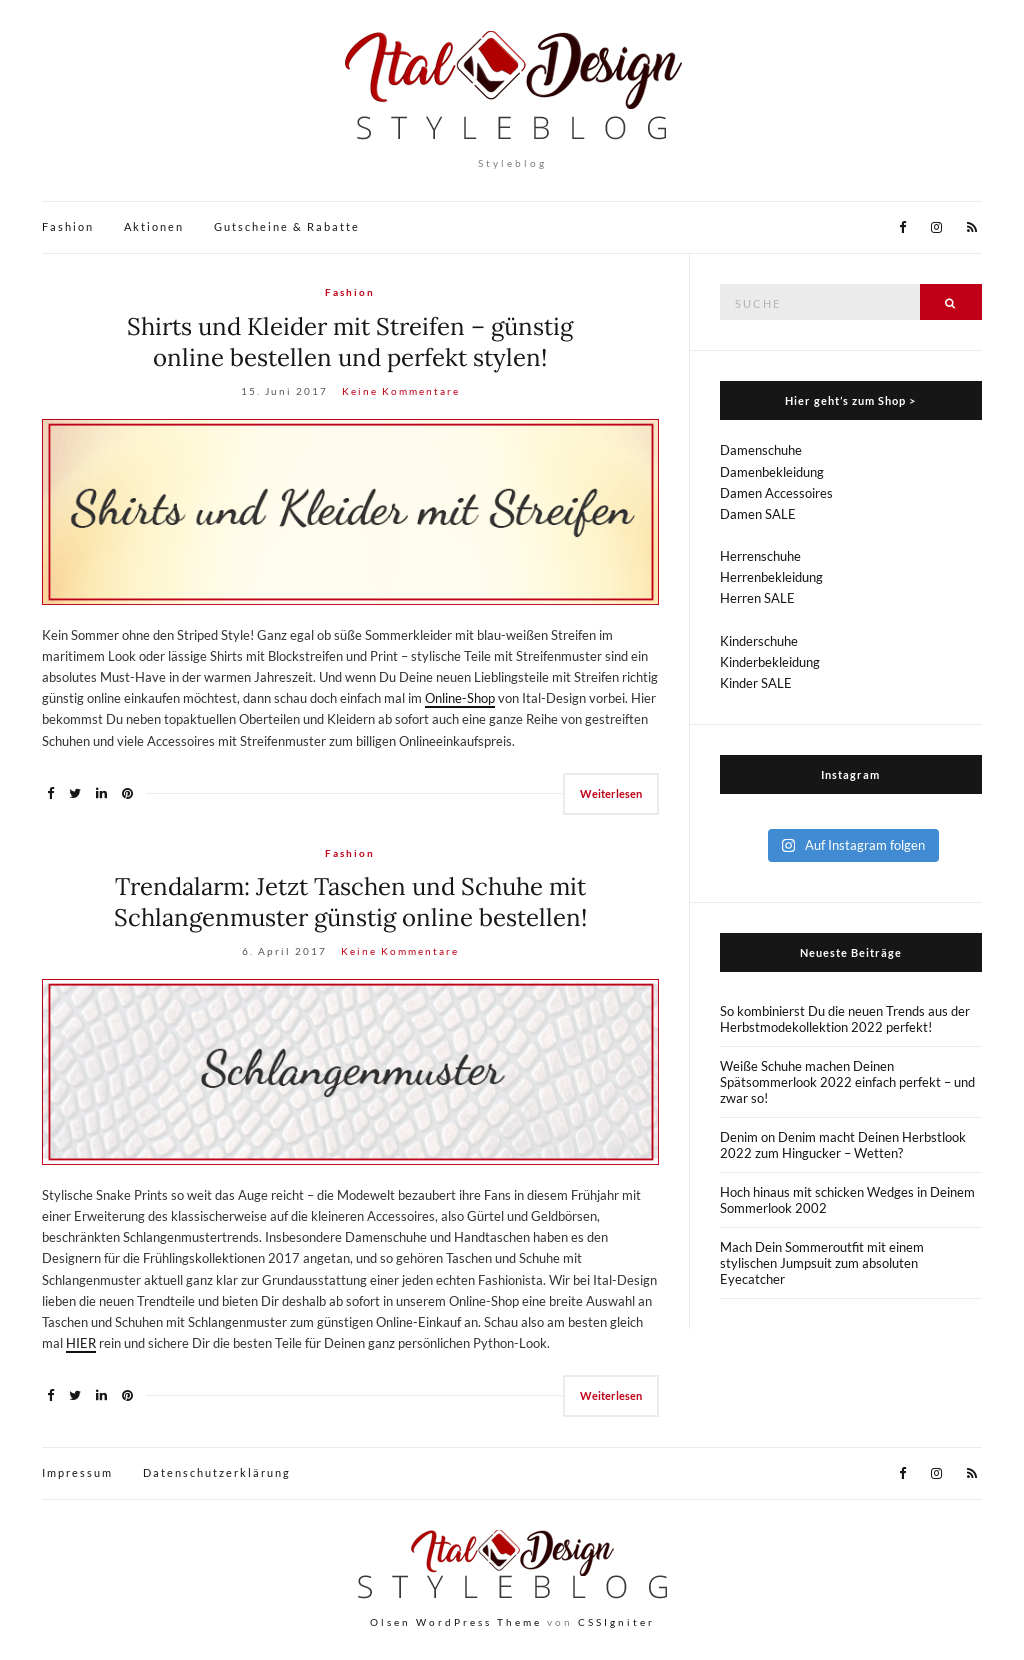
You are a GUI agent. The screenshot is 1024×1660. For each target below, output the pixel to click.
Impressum (77, 1472)
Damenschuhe (761, 450)
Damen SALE (758, 514)
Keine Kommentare (401, 391)
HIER (81, 1343)
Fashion (68, 226)
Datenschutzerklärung (217, 1472)
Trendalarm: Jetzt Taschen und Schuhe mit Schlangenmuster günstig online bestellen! (350, 902)
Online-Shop (460, 698)
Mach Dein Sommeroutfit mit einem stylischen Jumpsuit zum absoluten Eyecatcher (822, 1263)
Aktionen (154, 226)
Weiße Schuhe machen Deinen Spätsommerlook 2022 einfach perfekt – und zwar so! (847, 1082)
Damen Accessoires (776, 493)
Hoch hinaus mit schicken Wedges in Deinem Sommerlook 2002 (847, 1200)
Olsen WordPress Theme (456, 1622)
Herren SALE (757, 598)
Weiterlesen (611, 793)
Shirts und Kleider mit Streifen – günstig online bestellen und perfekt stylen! (350, 342)
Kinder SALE (756, 683)
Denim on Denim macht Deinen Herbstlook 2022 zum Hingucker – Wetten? (843, 1145)
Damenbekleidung (772, 472)
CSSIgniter (616, 1622)
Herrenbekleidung (771, 577)
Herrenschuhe (760, 556)
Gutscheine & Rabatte (287, 226)
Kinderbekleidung (770, 662)
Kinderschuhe (759, 641)
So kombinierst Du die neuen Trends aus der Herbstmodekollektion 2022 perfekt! (845, 1019)
